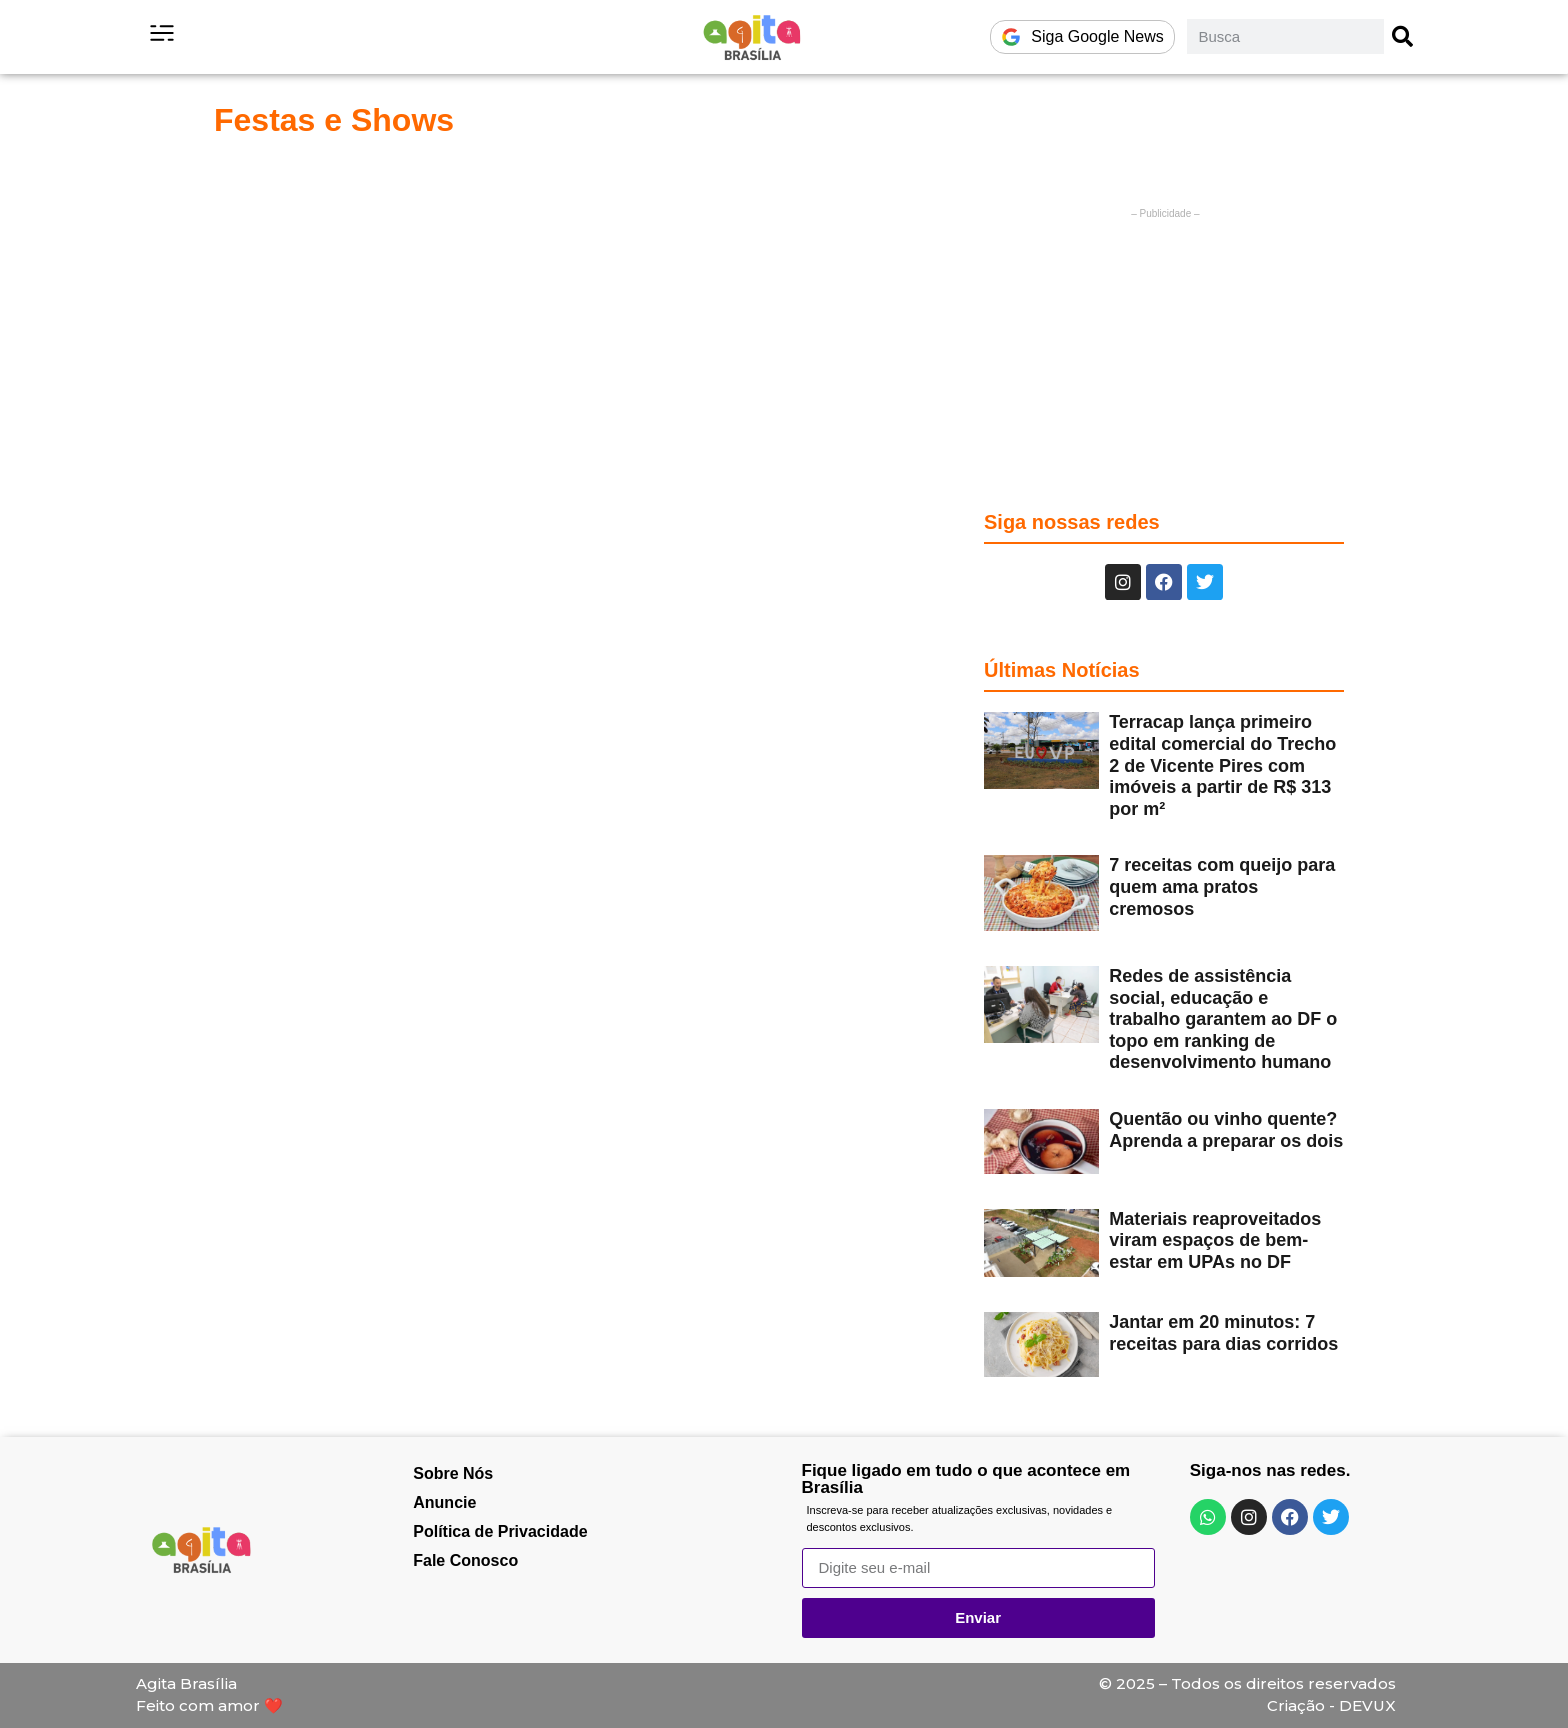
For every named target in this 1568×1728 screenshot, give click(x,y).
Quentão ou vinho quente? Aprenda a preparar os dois (1226, 1130)
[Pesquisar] (1403, 36)
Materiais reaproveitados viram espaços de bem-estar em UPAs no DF (1215, 1240)
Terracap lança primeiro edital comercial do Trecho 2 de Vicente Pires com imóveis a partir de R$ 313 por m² (1222, 765)
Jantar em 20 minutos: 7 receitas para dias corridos (1223, 1333)
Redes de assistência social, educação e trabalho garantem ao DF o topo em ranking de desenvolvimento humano (1223, 1019)
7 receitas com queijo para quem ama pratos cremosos (1222, 886)
